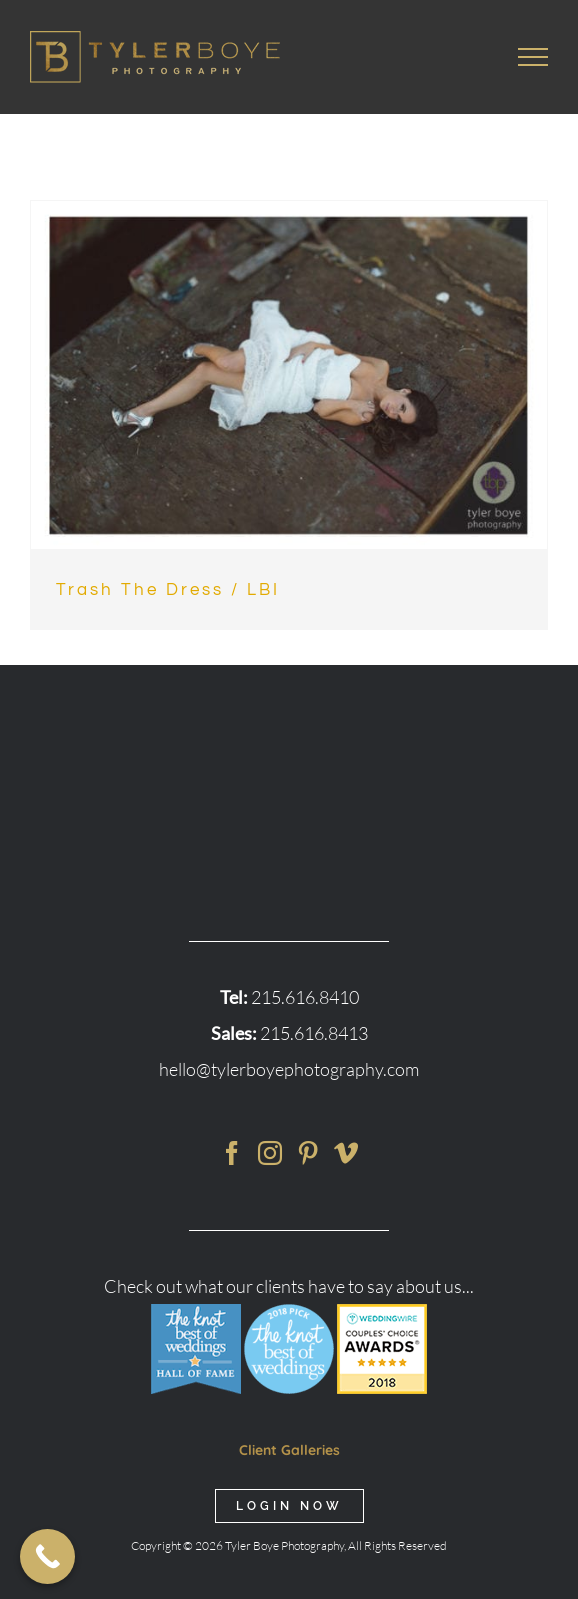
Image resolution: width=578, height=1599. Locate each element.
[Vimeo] (346, 1153)
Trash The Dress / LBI (168, 590)
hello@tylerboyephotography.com (289, 1069)
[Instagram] (270, 1153)
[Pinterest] (308, 1153)
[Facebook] (232, 1153)
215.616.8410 (305, 997)
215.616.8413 (314, 1033)
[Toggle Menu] (533, 57)
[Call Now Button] (47, 1556)
